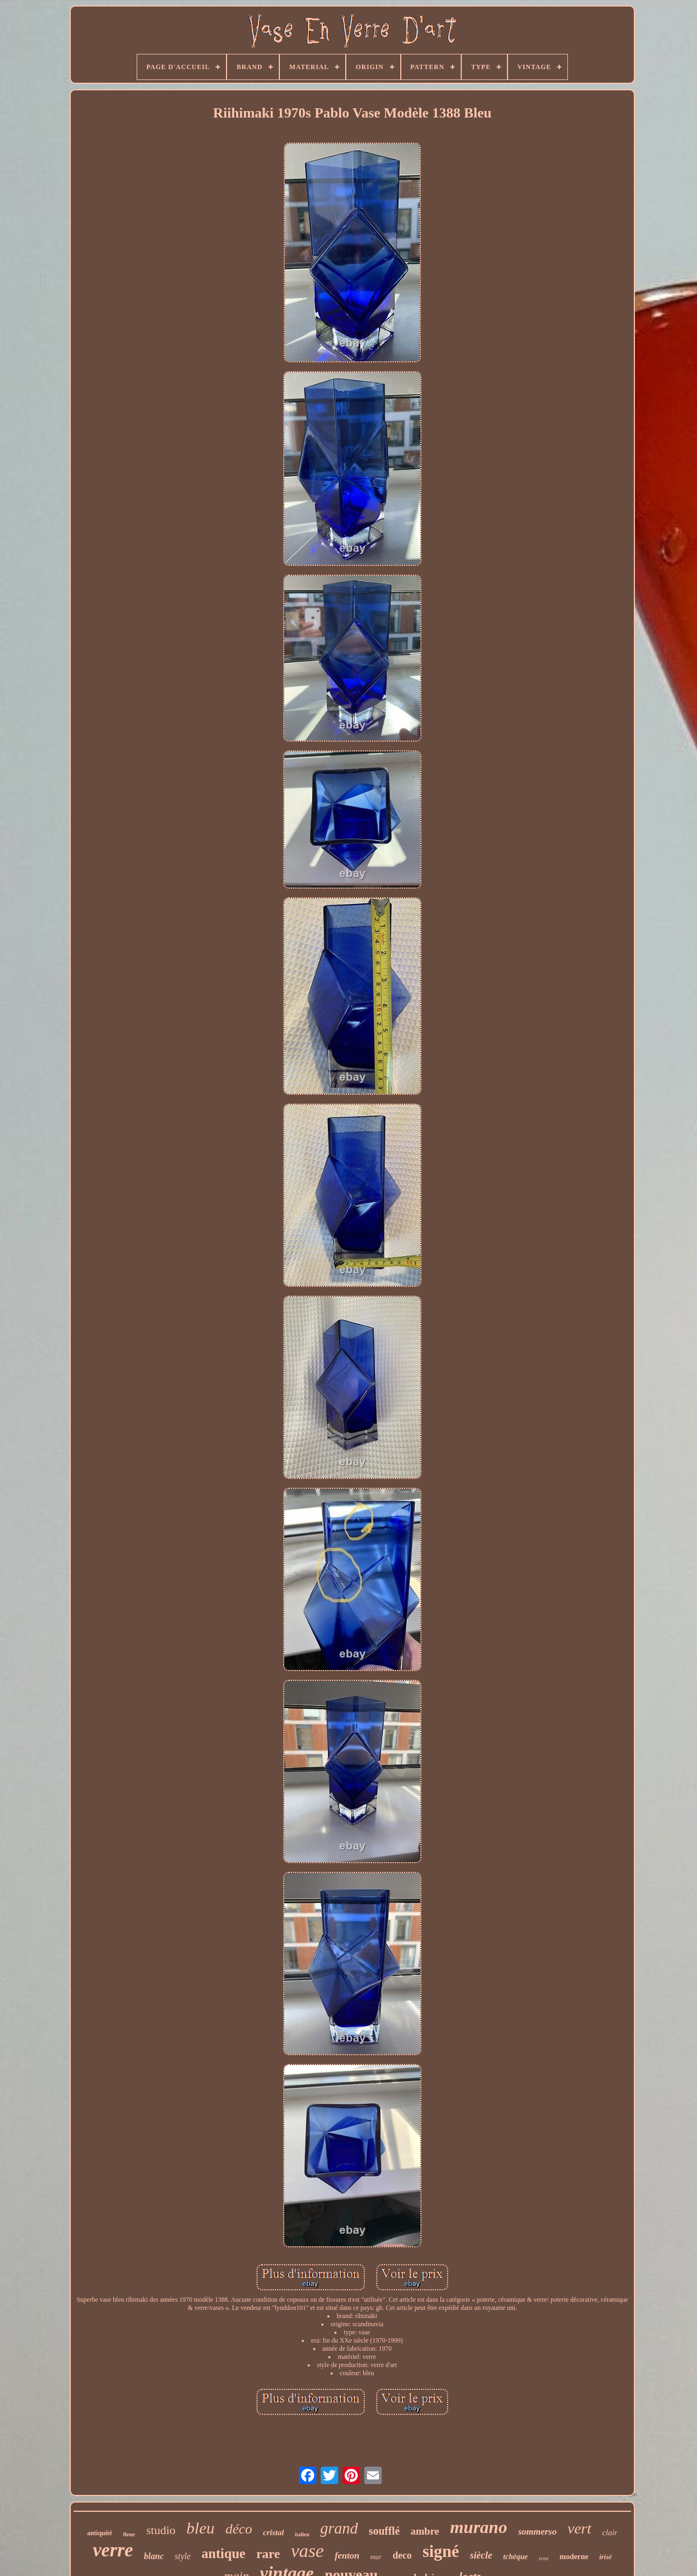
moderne (574, 2557)
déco (238, 2529)
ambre (425, 2531)
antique (223, 2553)
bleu (200, 2528)
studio (161, 2530)
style (183, 2556)
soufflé (384, 2531)
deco (402, 2555)
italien (302, 2534)
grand (339, 2528)
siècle (481, 2555)
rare (268, 2554)
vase (307, 2551)
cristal (273, 2532)
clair (609, 2532)
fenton (347, 2555)
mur (376, 2557)
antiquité (99, 2533)
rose (543, 2558)
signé (441, 2551)
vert (579, 2528)
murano (478, 2527)
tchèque (515, 2557)
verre (113, 2550)
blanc (153, 2556)
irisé (605, 2557)
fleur (129, 2534)
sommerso (537, 2531)
